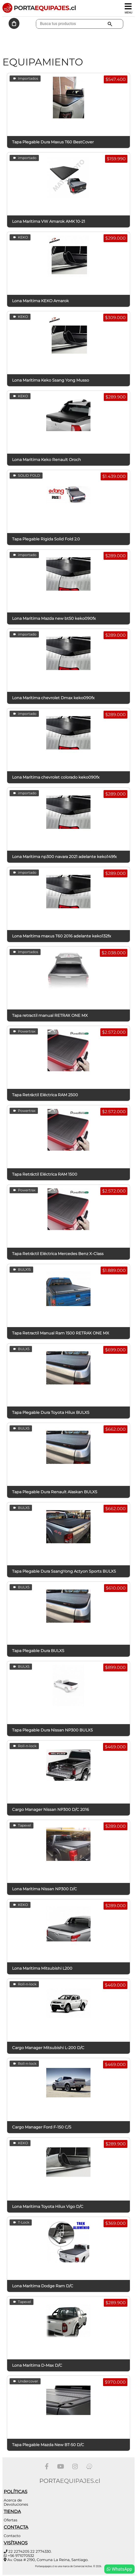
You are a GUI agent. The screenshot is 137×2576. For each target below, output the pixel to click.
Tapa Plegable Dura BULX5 (38, 1650)
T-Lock (20, 2222)
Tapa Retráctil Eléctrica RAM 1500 (44, 1174)
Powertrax (23, 1031)
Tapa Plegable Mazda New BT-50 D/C (48, 2444)
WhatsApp (119, 2569)
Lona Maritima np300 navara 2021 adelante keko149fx (64, 856)
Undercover (25, 2381)
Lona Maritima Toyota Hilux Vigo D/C (47, 2206)
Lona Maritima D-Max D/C (37, 2365)
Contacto (12, 2535)
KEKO (20, 237)
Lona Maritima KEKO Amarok (40, 301)
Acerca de (13, 2500)
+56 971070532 (21, 2555)
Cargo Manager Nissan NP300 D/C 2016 (50, 1809)
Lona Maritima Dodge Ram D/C (42, 2286)
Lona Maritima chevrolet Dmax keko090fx (53, 698)
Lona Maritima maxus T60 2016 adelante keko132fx (61, 936)
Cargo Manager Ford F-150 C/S (41, 2127)
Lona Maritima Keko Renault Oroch (46, 459)
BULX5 (21, 1349)
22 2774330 (40, 2551)
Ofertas (10, 2520)
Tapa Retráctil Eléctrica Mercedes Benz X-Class (58, 1253)
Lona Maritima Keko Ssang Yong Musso (50, 380)
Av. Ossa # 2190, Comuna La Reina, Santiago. (47, 2559)
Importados (25, 78)
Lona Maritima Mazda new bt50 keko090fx (54, 618)
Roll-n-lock (24, 1746)
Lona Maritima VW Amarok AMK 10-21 (48, 221)
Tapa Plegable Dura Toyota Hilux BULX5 (50, 1412)
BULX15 (21, 1269)
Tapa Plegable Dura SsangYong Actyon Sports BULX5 (64, 1571)
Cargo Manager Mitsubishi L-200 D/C (48, 2047)
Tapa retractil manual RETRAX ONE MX (50, 1015)
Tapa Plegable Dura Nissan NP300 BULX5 (52, 1730)
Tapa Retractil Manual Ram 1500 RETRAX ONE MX (60, 1333)
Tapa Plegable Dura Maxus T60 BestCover (53, 142)
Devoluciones (16, 2504)
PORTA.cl (39, 8)
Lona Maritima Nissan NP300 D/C (44, 1889)
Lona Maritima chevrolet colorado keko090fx (56, 777)
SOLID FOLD (26, 475)
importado (24, 158)
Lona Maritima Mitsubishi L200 (42, 1968)
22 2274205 (18, 2551)
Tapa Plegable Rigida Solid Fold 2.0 (46, 539)
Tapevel (21, 1825)
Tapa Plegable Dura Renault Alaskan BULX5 (54, 1492)
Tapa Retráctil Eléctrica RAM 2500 (45, 1095)
